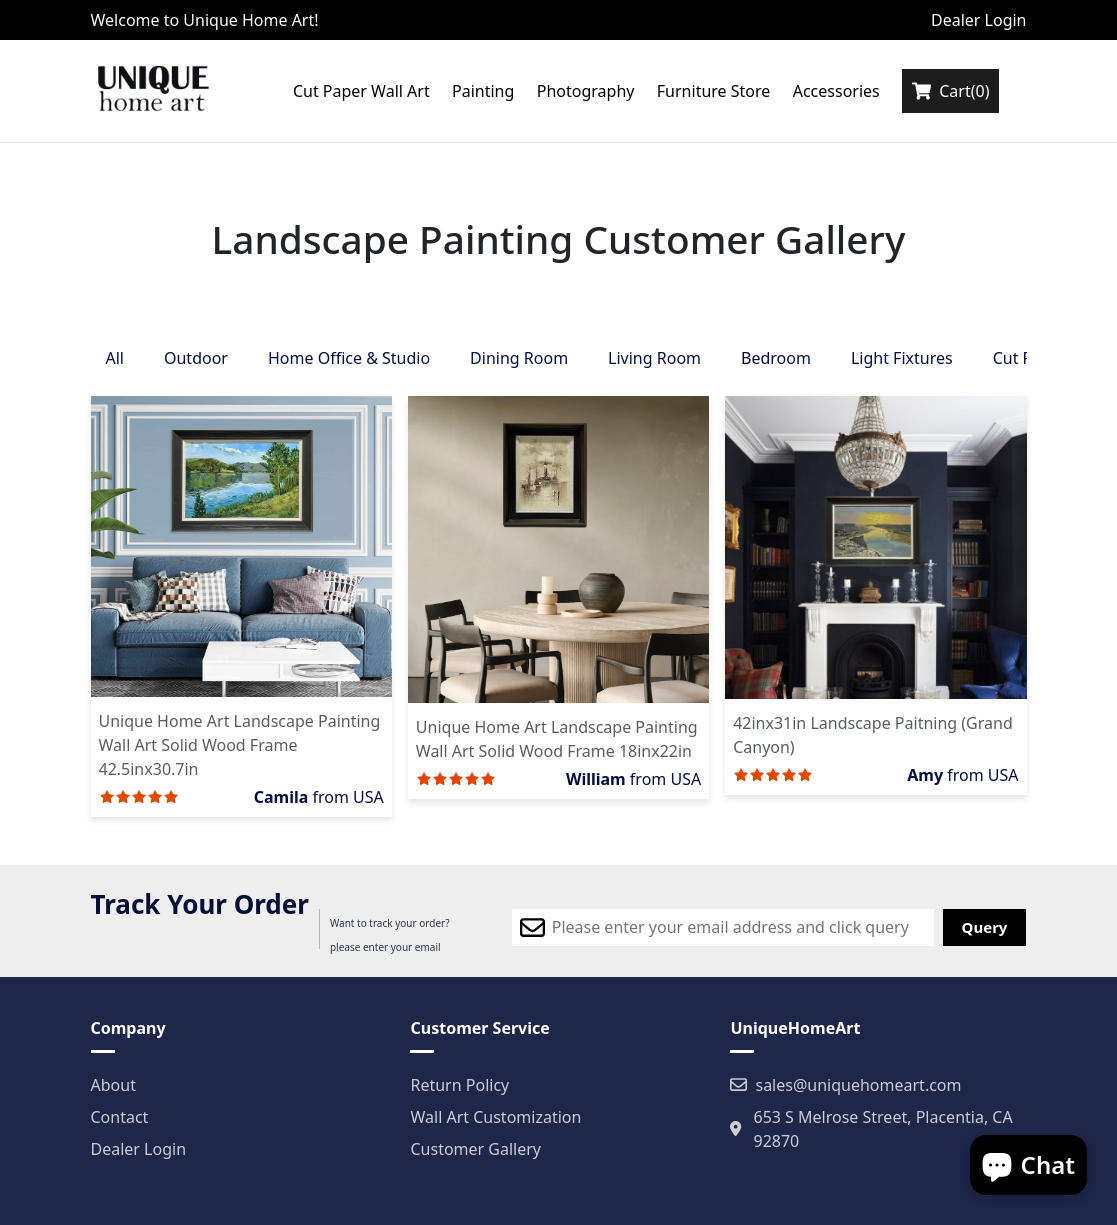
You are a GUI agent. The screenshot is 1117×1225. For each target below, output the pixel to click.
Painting (483, 91)
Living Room (654, 358)
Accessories (836, 91)
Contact (120, 1117)
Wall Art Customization (495, 1117)
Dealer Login (979, 20)
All (115, 358)
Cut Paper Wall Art (361, 91)
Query (985, 927)
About (113, 1085)
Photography (586, 91)
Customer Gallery (475, 1149)
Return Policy (459, 1085)
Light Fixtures (902, 358)
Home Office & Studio (349, 358)
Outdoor (196, 358)
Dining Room (519, 358)
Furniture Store (714, 91)
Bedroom (776, 358)
